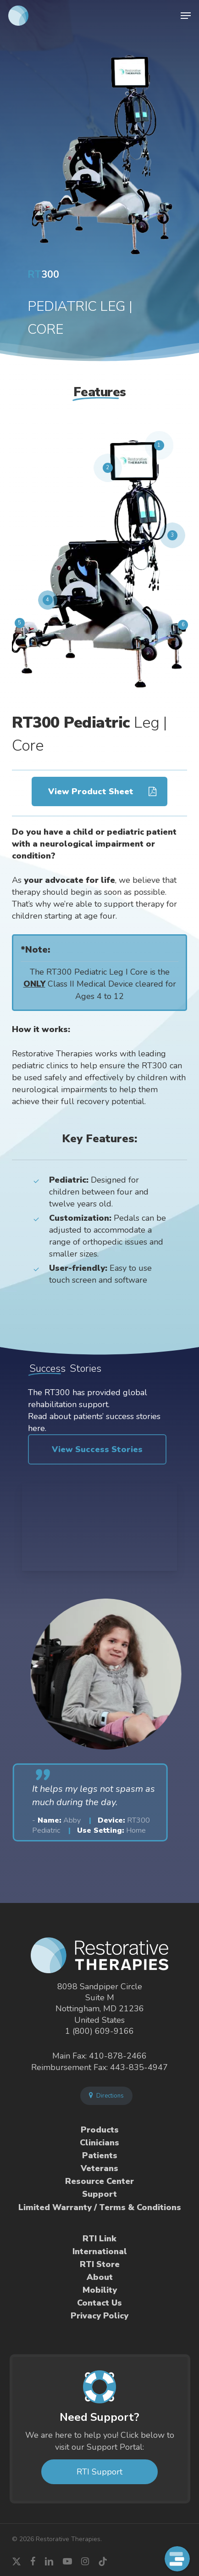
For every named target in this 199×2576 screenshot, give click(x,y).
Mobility (100, 2289)
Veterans (99, 2168)
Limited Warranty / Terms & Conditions (99, 2207)
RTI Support (99, 2471)
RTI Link (99, 2238)
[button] (186, 15)
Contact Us (99, 2302)
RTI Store (100, 2264)
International (99, 2251)
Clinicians (99, 2142)
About (100, 2277)
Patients (99, 2155)
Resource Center (99, 2181)
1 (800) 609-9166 (99, 2031)
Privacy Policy (99, 2315)
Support (99, 2194)
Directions (106, 2096)
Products (100, 2129)
